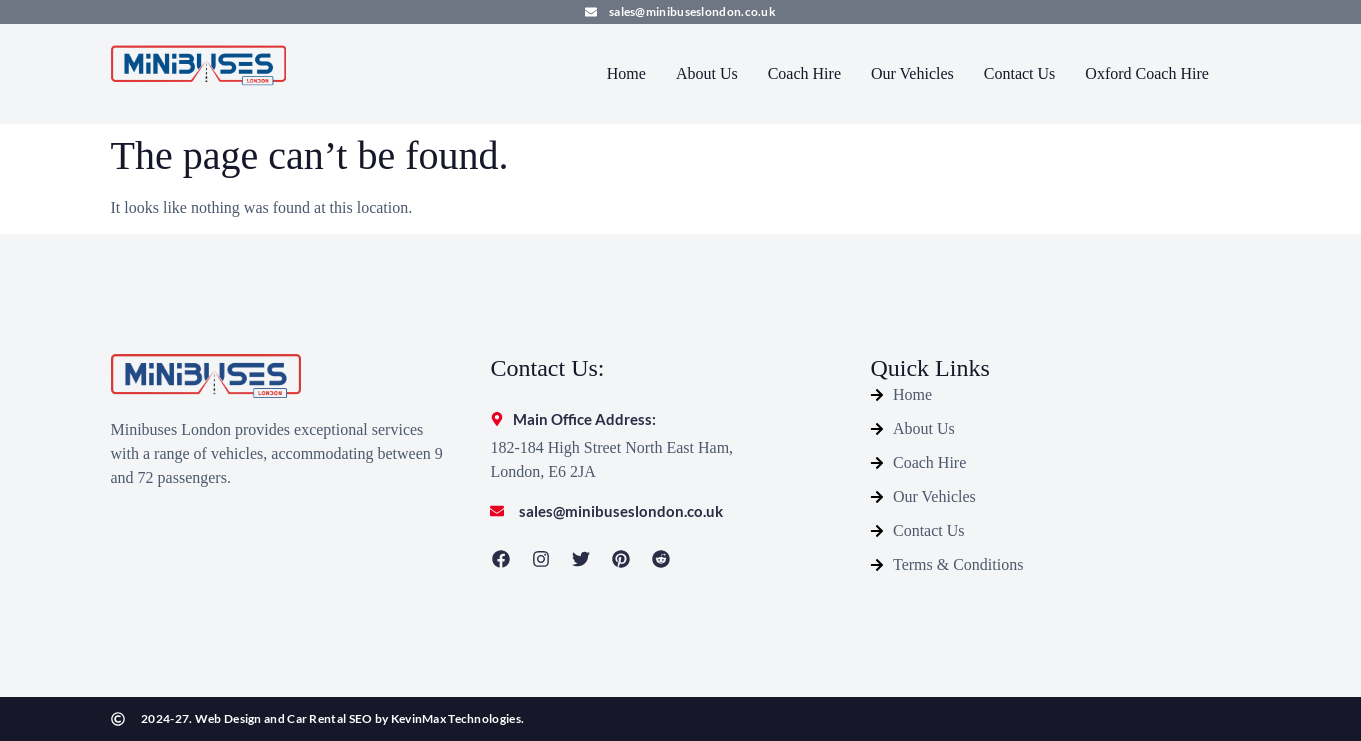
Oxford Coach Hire (1147, 73)
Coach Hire (804, 73)
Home (626, 73)
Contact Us (1020, 73)
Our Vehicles (912, 73)
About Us (707, 73)
